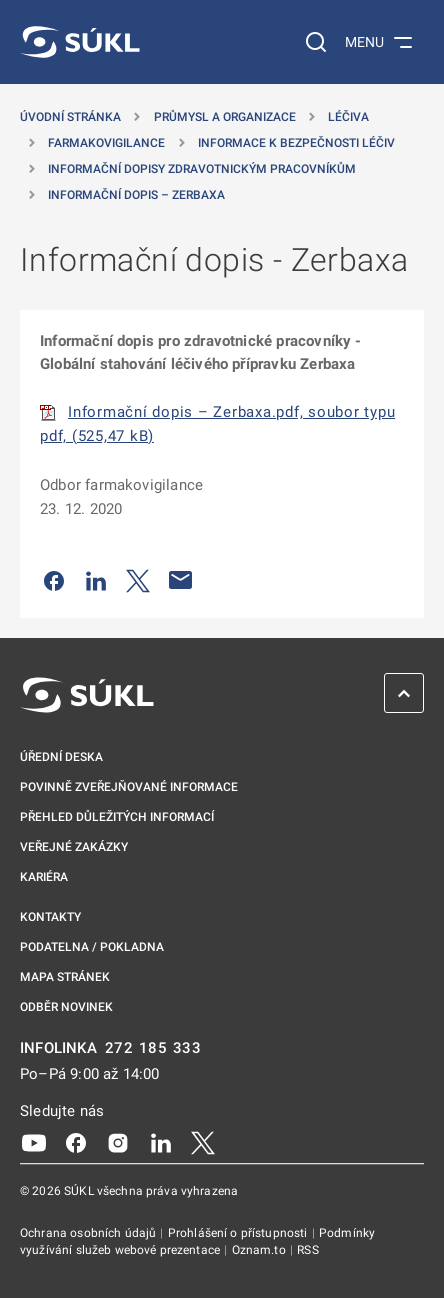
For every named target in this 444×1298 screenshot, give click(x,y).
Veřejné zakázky (74, 847)
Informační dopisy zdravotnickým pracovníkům (202, 169)
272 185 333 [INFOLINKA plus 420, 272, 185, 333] (153, 1048)
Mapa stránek (65, 977)
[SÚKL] (80, 42)
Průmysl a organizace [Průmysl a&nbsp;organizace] (225, 117)
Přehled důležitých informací (117, 817)
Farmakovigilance (106, 143)
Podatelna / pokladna (92, 947)
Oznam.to (260, 1250)
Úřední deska (61, 757)
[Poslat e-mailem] (181, 580)
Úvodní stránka (70, 117)
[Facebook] (76, 1142)
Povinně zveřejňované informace (129, 787)
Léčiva (348, 117)
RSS (307, 1250)
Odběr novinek (66, 1007)
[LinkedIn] (161, 1142)
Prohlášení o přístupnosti (239, 1233)
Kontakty (50, 917)
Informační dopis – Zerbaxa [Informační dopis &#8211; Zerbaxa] (136, 195)
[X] (203, 1142)
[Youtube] (34, 1142)
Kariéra (44, 877)
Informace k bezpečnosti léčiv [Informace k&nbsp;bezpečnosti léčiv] (296, 143)
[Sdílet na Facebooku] (54, 580)
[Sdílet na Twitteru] (138, 580)
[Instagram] (118, 1142)
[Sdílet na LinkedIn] (96, 580)
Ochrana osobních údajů (89, 1233)
